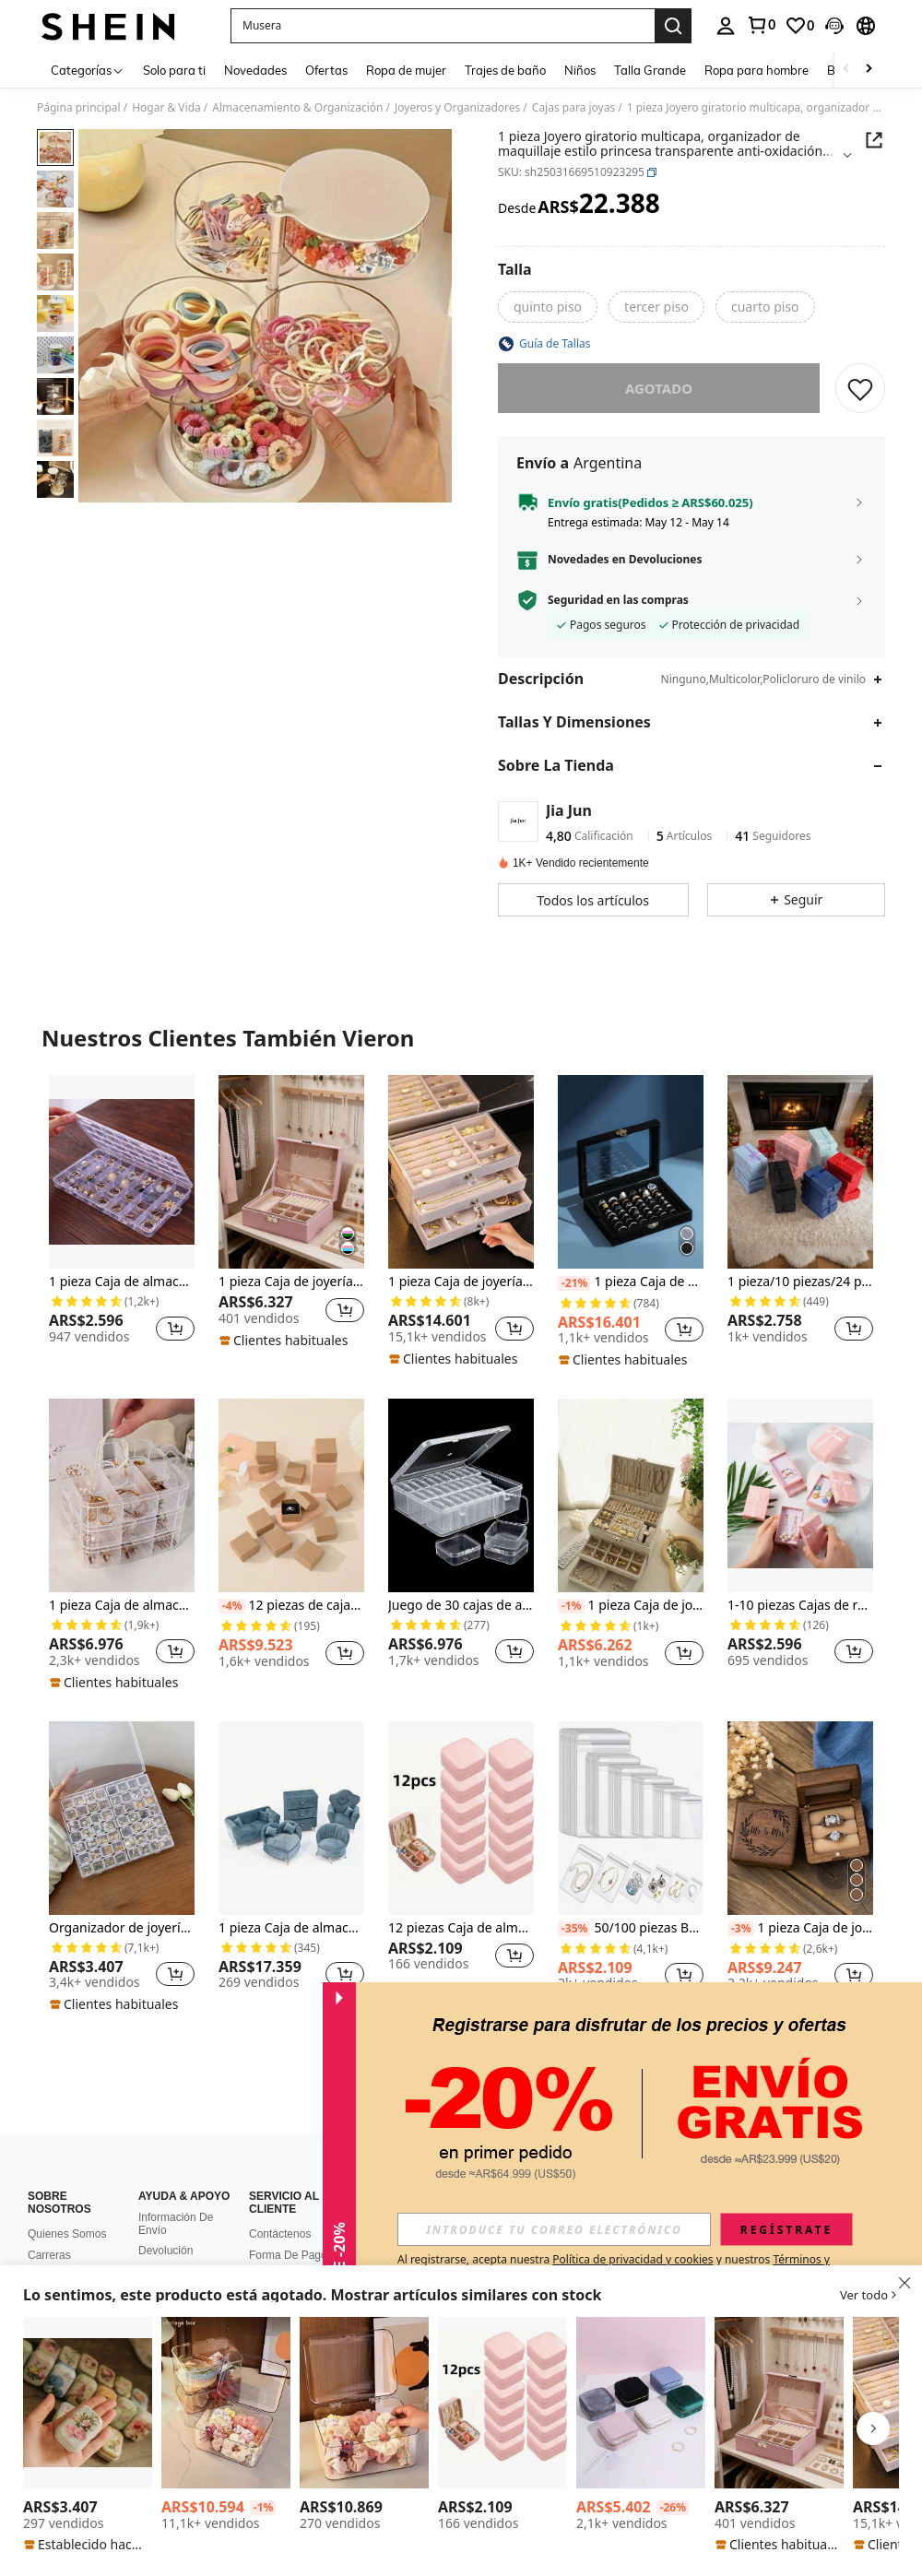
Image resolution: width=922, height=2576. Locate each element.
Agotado (658, 388)
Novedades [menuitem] (255, 70)
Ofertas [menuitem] (326, 70)
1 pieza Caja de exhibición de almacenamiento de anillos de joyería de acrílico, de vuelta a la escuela (630, 1282)
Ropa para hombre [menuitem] (756, 70)
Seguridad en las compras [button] (618, 600)
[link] (760, 25)
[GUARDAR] (860, 388)
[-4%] (232, 1606)
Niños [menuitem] (580, 70)
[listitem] (121, 1217)
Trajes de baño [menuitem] (505, 70)
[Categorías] (87, 70)
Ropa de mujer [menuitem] (406, 70)
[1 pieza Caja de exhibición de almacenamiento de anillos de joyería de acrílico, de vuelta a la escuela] (630, 1172)
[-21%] (574, 1283)
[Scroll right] (868, 70)
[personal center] (726, 26)
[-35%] (574, 1928)
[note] (286, 1340)
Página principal (79, 107)
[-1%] (571, 1606)
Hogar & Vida (166, 107)
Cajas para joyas (573, 107)
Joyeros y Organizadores (457, 107)
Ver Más (460, 2055)
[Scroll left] (846, 70)
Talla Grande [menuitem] (650, 70)
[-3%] (740, 1928)
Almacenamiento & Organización (297, 107)
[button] (442, 25)
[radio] (547, 307)
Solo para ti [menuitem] (174, 70)
